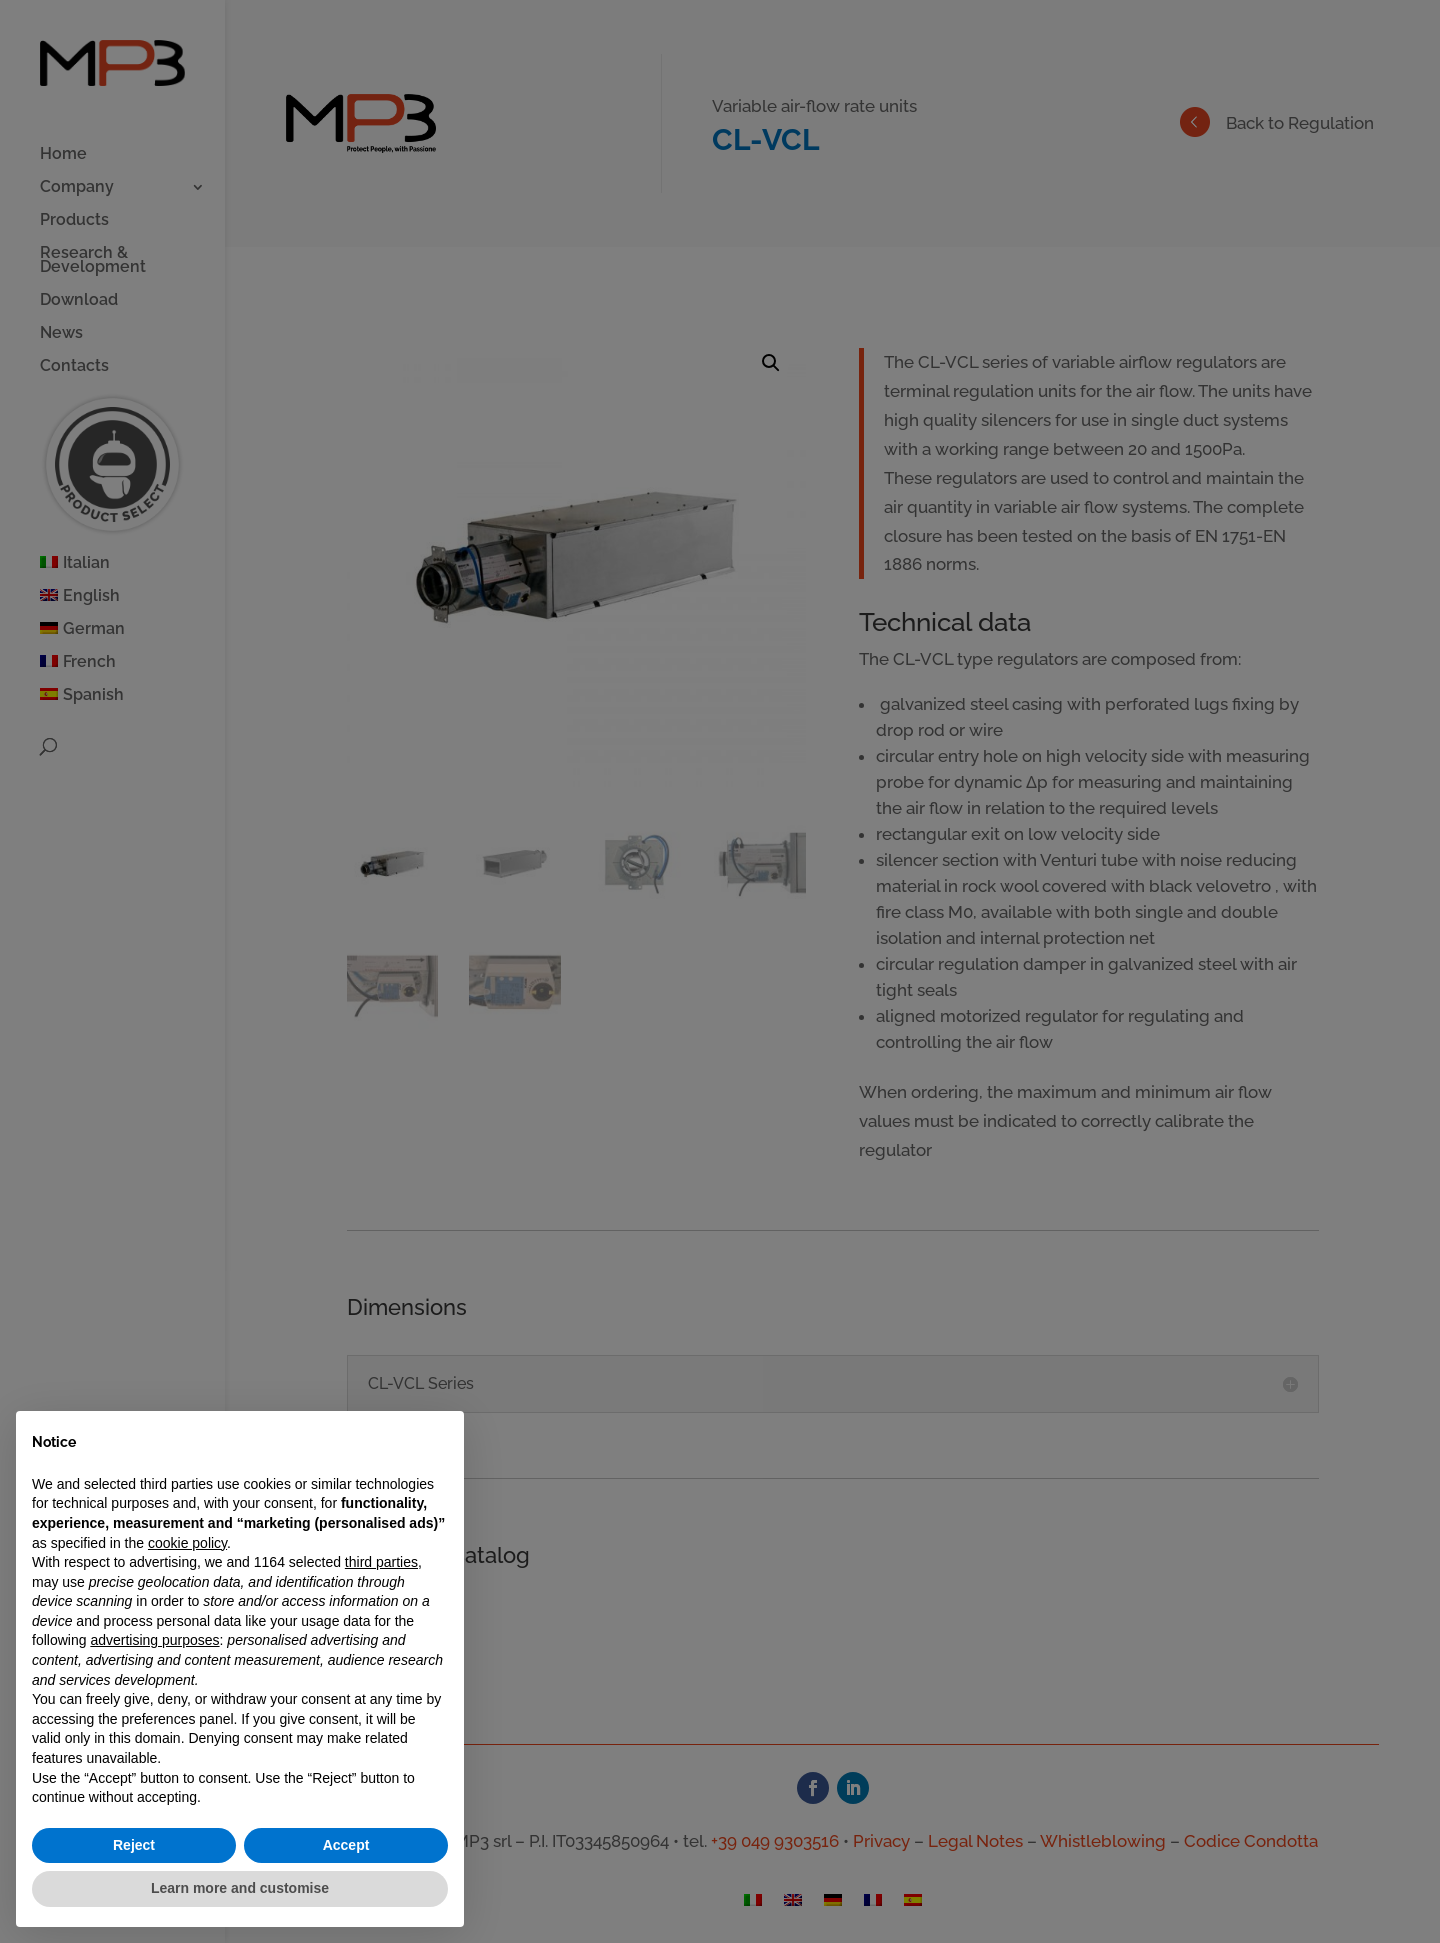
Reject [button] (134, 1845)
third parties (381, 1562)
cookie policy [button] (187, 1543)
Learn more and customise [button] (240, 1888)
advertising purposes (154, 1640)
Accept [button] (346, 1845)
